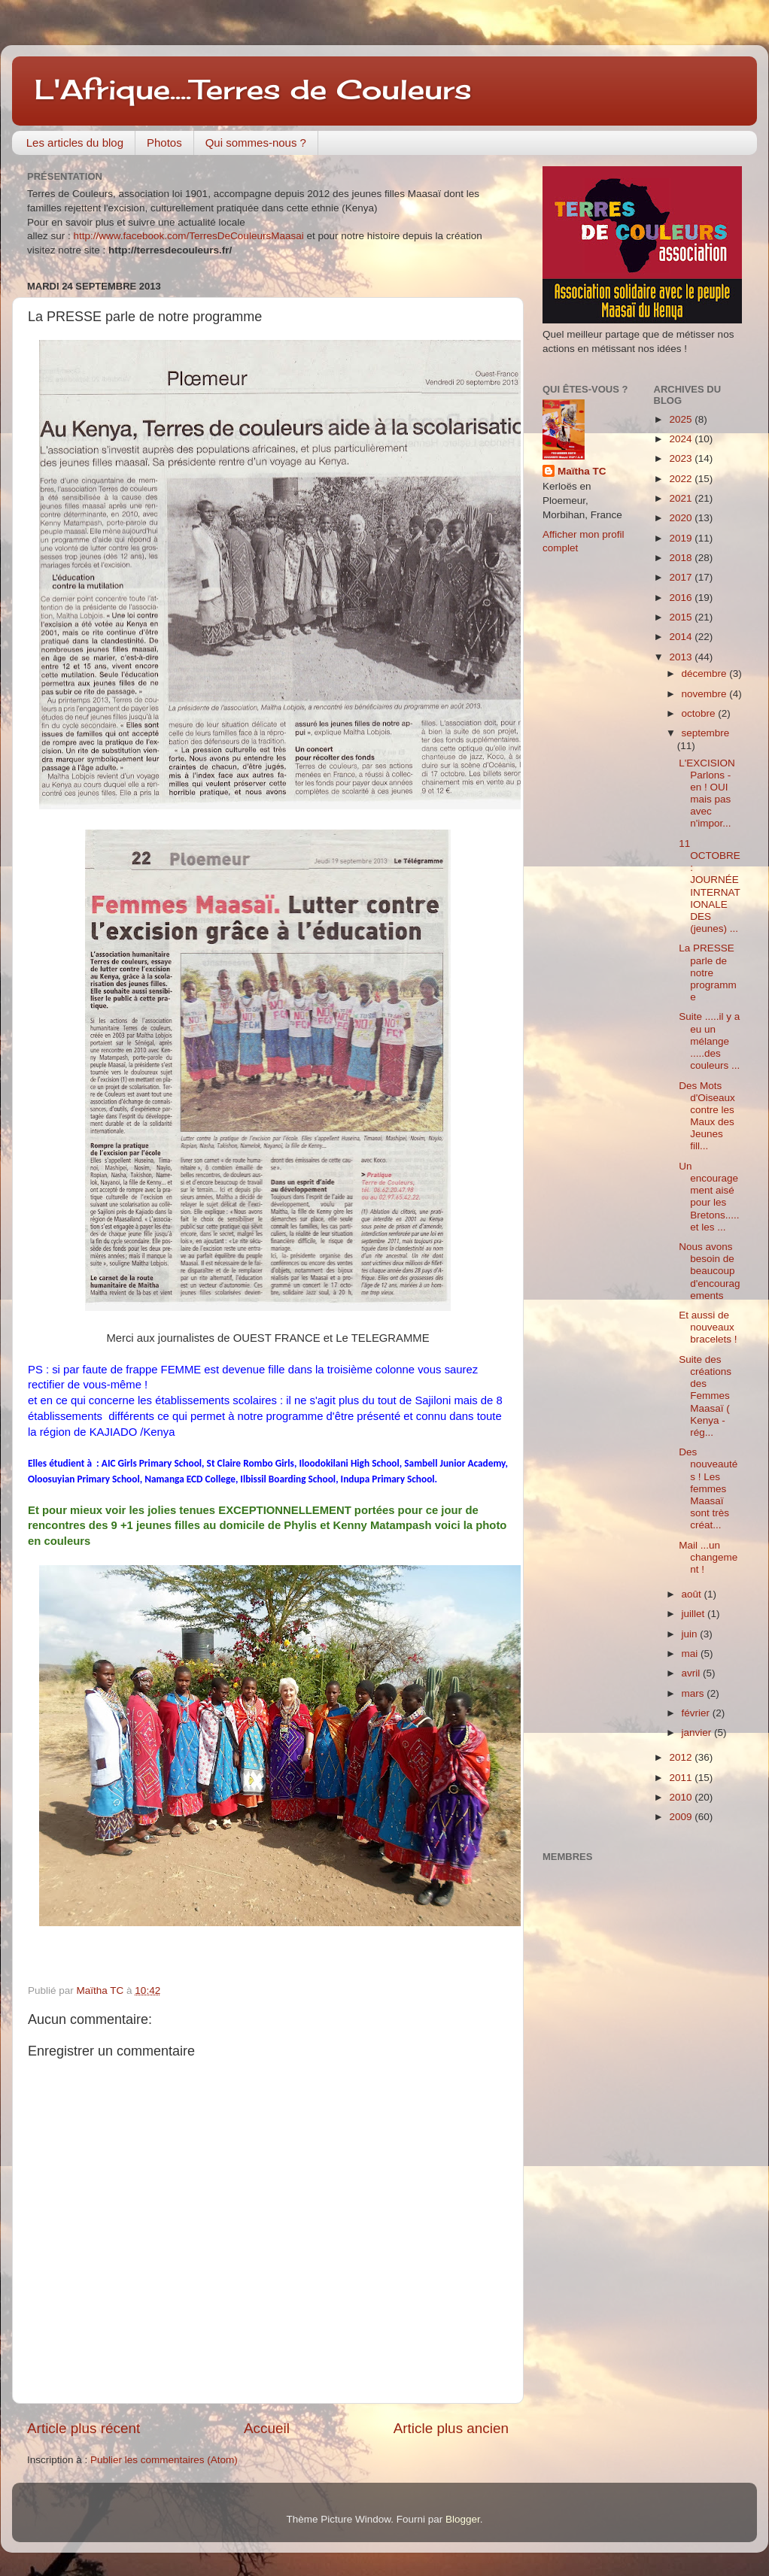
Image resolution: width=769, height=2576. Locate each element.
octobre (700, 713)
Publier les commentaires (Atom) (164, 2459)
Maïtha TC (582, 471)
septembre (706, 733)
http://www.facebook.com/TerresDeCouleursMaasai (189, 235)
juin (691, 1634)
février (697, 1713)
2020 (682, 517)
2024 (682, 439)
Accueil (267, 2428)
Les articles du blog (74, 142)
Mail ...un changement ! (708, 1557)
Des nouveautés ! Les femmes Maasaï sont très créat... (708, 1488)
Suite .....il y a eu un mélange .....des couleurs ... (709, 1041)
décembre (706, 673)
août (693, 1594)
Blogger (462, 2519)
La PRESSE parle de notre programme (708, 972)
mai (691, 1653)
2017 (682, 577)
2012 (682, 1757)
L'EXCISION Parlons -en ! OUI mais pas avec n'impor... (707, 793)
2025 (682, 419)
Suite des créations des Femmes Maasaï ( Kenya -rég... (705, 1396)
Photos (164, 142)
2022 (682, 478)
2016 (682, 597)
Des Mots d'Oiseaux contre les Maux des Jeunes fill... (707, 1116)
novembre (706, 693)
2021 (682, 498)
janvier (698, 1732)
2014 (682, 636)
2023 (682, 458)
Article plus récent (83, 2428)
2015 (682, 617)
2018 (682, 557)
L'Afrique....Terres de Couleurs (253, 89)
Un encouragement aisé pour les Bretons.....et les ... (709, 1197)
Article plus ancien (451, 2428)
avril (693, 1673)
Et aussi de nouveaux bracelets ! (708, 1327)
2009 (682, 1816)
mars (694, 1693)
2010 (682, 1797)
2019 (682, 538)
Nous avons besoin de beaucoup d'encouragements (709, 1271)
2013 (682, 657)
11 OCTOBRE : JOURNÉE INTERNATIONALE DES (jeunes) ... (709, 886)
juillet (695, 1613)
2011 (682, 1777)
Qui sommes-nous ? (255, 142)
